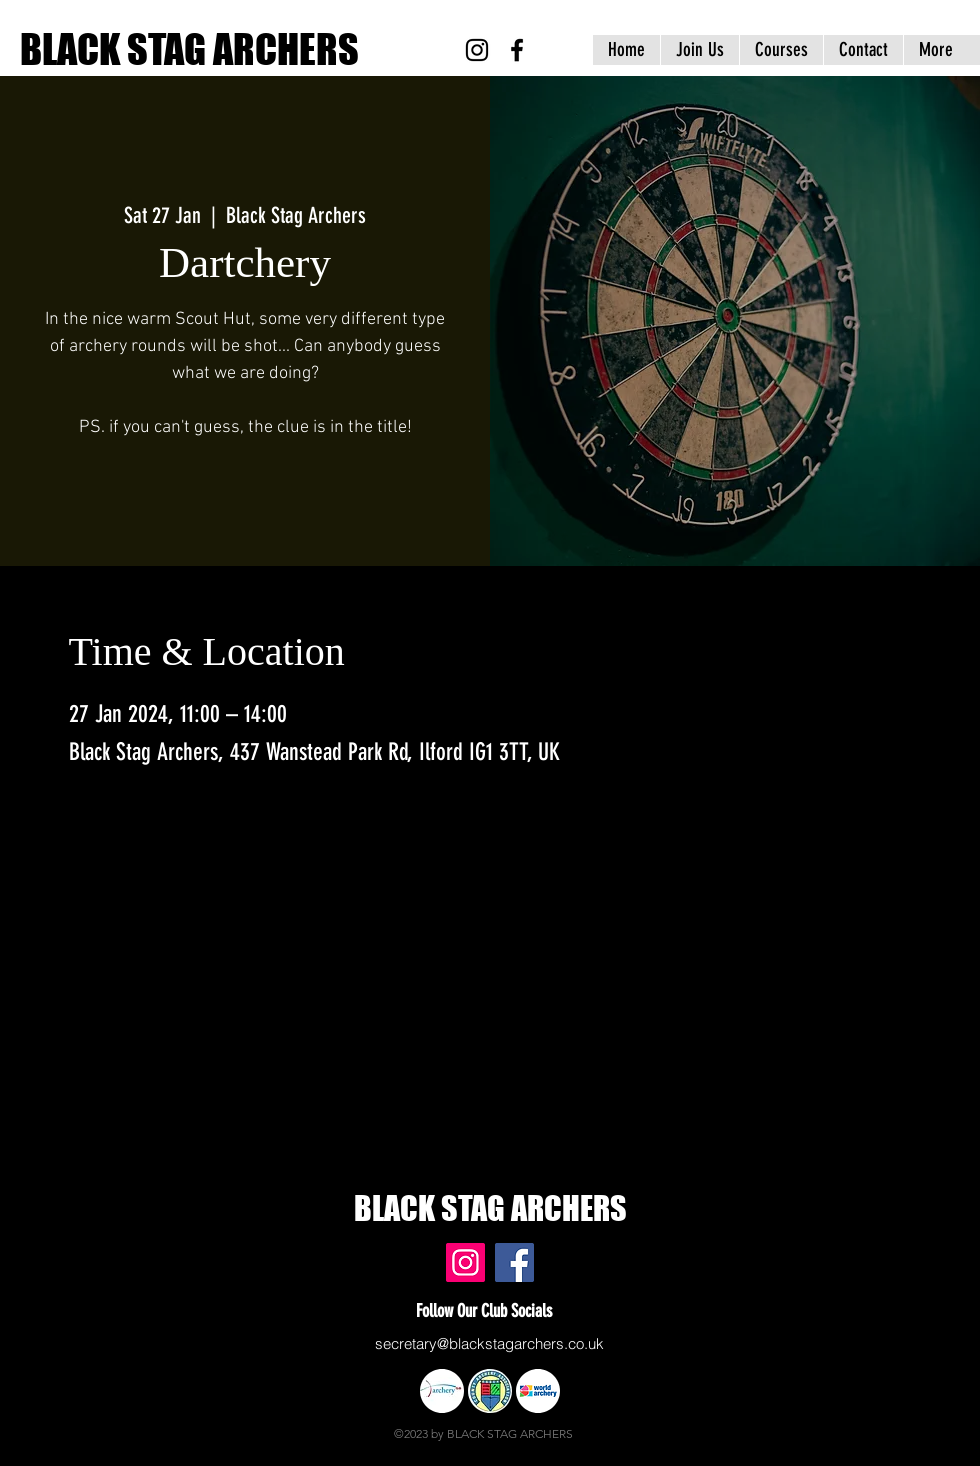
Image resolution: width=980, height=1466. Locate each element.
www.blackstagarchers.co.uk (103, 1224)
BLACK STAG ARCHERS (189, 49)
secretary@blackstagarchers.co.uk (489, 1343)
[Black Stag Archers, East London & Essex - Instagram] (477, 50)
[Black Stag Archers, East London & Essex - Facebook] (517, 50)
